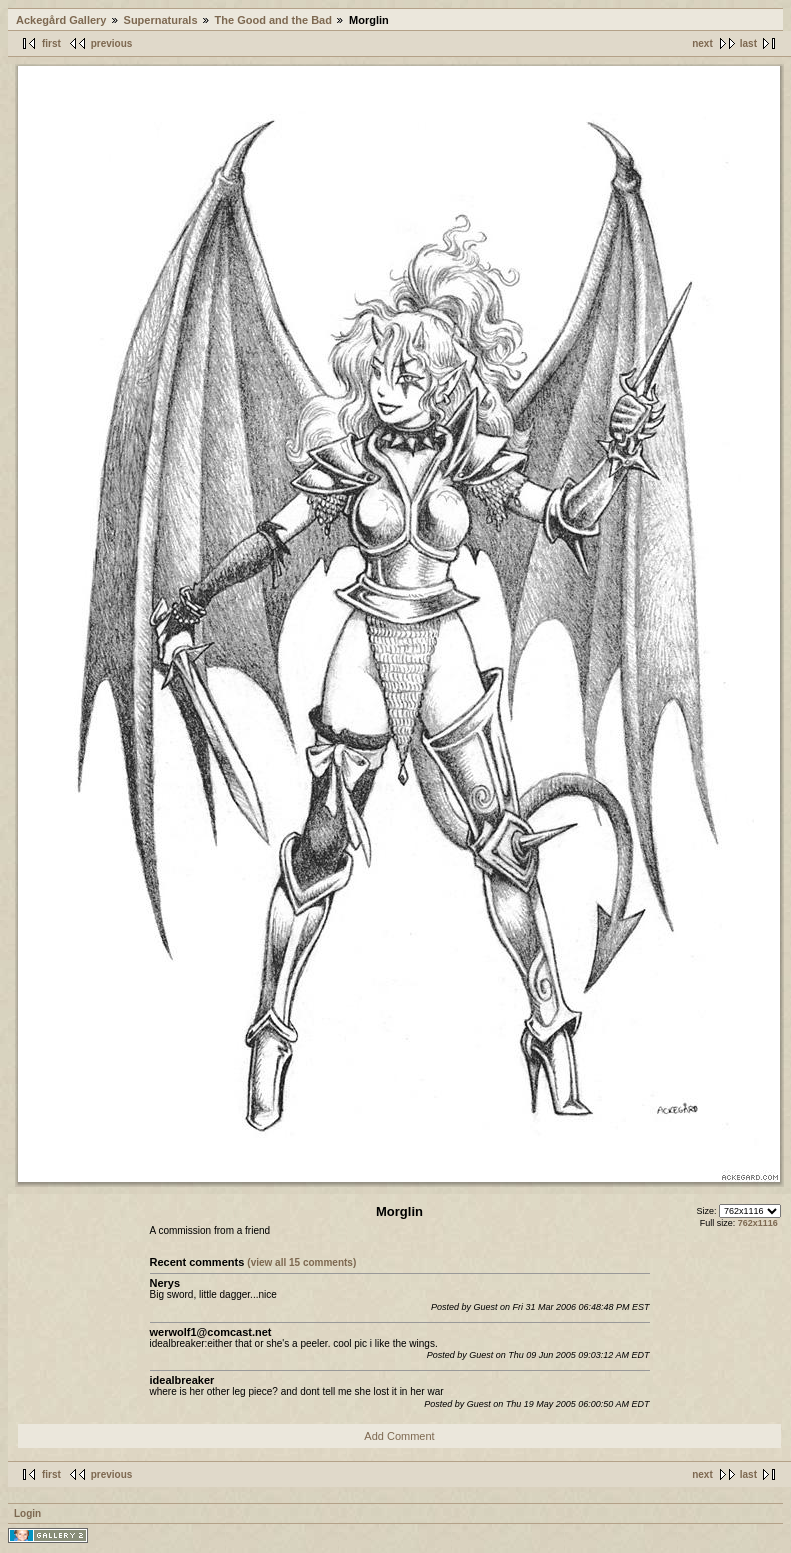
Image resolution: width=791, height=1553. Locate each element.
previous (112, 43)
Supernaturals (161, 20)
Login (27, 1513)
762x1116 (758, 1223)
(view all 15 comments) (301, 1262)
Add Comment (399, 1436)
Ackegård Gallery (61, 20)
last (748, 43)
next (702, 43)
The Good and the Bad (273, 20)
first (51, 43)
